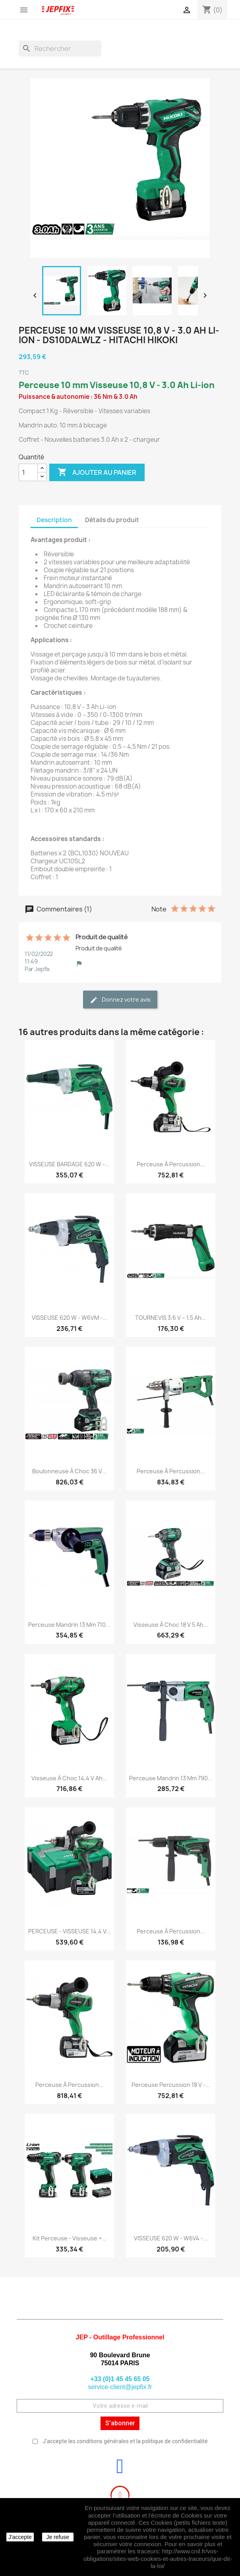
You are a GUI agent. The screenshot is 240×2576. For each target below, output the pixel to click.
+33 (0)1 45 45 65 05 (119, 2379)
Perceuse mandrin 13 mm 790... (171, 1778)
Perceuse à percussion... (171, 1164)
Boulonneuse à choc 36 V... (69, 1471)
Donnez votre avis (120, 1000)
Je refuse (57, 2537)
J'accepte (20, 2537)
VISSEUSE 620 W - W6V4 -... (171, 2238)
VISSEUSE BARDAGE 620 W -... (69, 1164)
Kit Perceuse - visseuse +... (69, 2238)
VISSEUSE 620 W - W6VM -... (69, 1317)
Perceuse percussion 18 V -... (171, 2084)
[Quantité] (28, 472)
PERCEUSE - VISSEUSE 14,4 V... (69, 1931)
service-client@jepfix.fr (120, 2387)
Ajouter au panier (97, 472)
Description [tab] (54, 520)
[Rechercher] (60, 48)
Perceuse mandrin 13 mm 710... (69, 1624)
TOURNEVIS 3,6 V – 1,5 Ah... (170, 1317)
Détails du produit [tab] (112, 520)
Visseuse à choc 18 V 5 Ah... (171, 1624)
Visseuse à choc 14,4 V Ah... (69, 1778)
